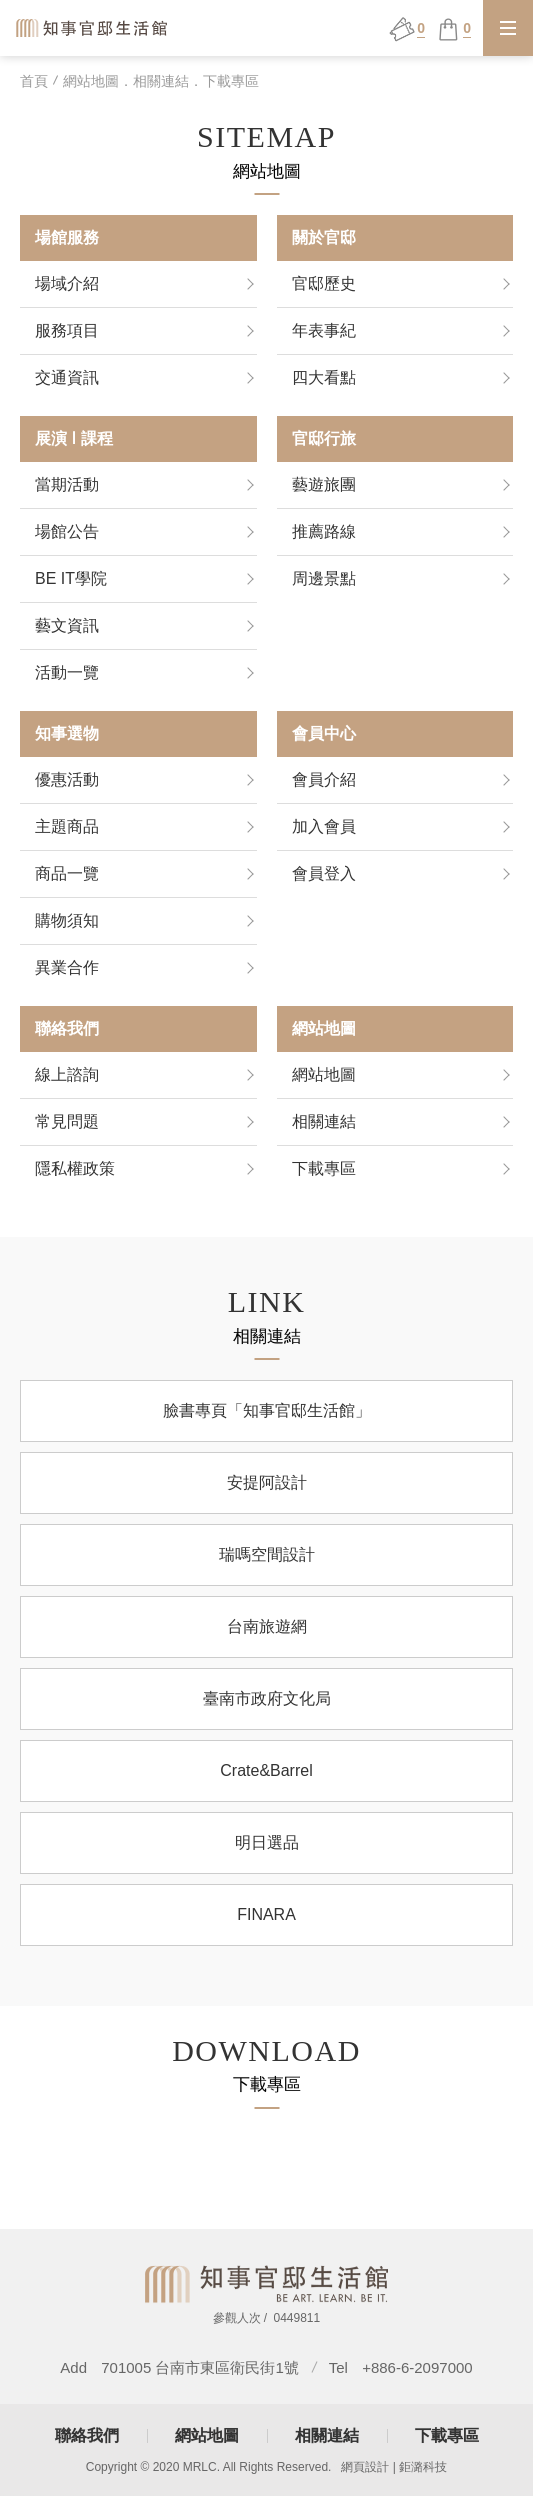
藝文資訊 (67, 625)
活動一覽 (67, 672)
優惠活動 (67, 779)
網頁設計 (365, 2467)
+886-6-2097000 (417, 2367)
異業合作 (67, 967)
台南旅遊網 (267, 1637)
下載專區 (324, 1168)
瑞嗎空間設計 (267, 1565)
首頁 (34, 81)
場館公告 (67, 531)
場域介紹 (67, 283)
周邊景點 (324, 578)
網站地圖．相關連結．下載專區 (161, 81)
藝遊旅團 (324, 484)
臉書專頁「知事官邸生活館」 (267, 1421)
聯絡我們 (87, 2435)
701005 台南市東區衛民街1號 (200, 2367)
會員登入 (324, 873)
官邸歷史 (324, 283)
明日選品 (267, 1853)
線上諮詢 (67, 1074)
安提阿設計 (267, 1493)
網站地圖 (324, 1074)
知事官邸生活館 (93, 27)
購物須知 (67, 920)
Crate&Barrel (266, 1781)
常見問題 (67, 1121)
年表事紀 (324, 330)
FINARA (266, 1925)
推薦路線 (324, 531)
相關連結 (324, 1121)
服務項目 (67, 330)
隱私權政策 (75, 1168)
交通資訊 (67, 377)
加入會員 (324, 826)
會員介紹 (324, 779)
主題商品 (67, 826)
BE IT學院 (71, 578)
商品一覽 (67, 873)
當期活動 (67, 484)
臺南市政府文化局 (267, 1709)
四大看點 (324, 377)
